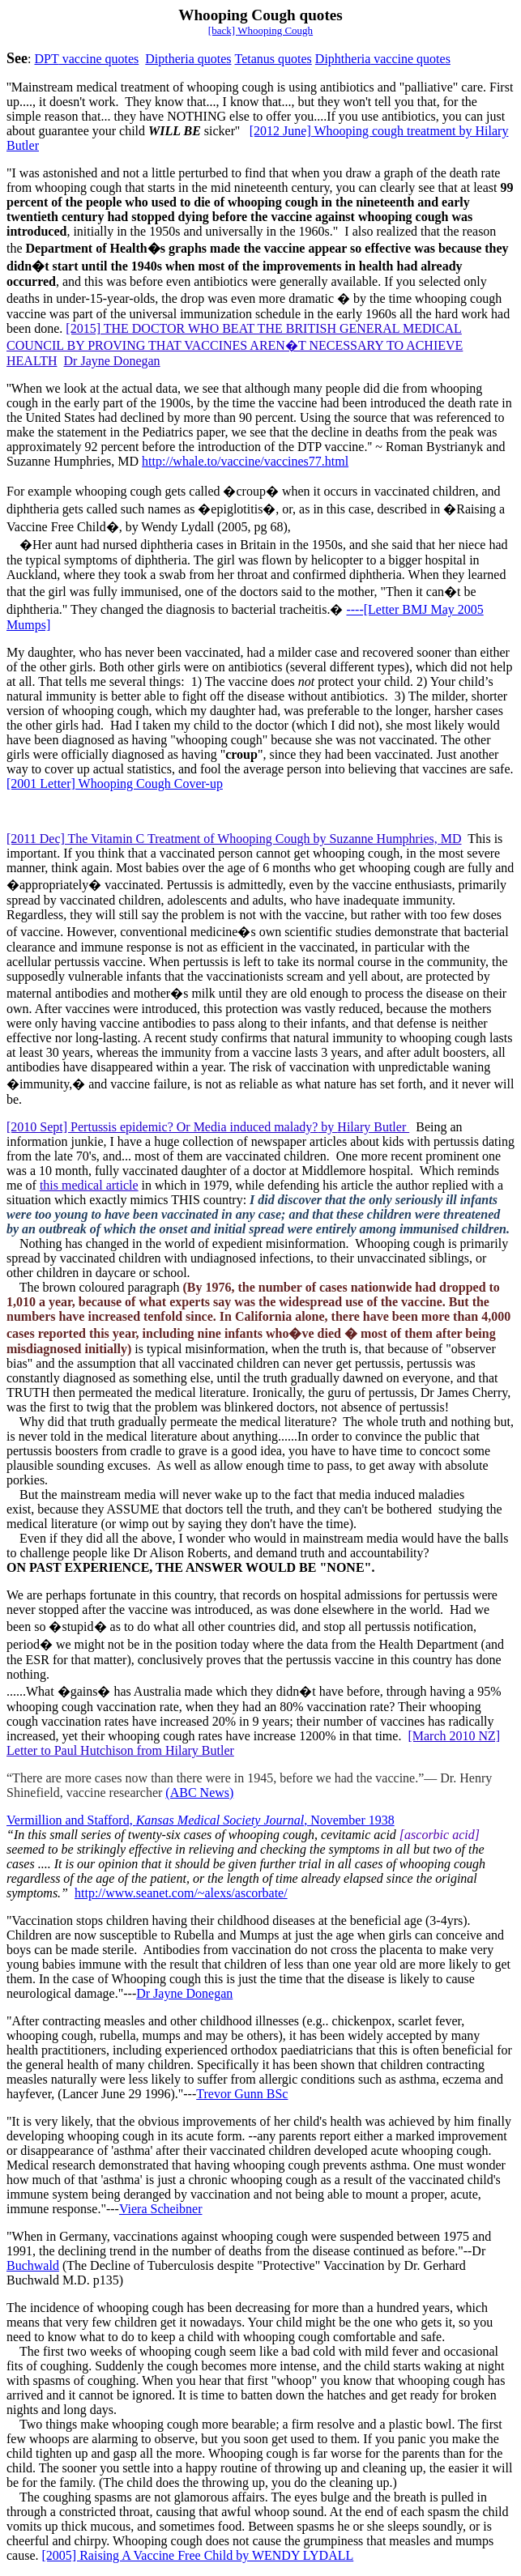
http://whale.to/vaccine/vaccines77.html (245, 461)
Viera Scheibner (161, 2209)
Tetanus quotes (273, 59)
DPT (86, 59)
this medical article (89, 1185)
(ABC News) (199, 1792)
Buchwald (32, 2265)
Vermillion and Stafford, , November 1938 (200, 1820)
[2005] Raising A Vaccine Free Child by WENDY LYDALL (198, 2555)
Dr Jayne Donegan (112, 361)
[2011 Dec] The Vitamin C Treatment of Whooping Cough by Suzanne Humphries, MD (234, 838)
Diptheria (188, 59)
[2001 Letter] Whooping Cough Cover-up (114, 783)
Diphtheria (383, 59)
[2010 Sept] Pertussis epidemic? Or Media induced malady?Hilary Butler (207, 1127)
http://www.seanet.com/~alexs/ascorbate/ (181, 1893)
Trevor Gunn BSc (242, 2094)
